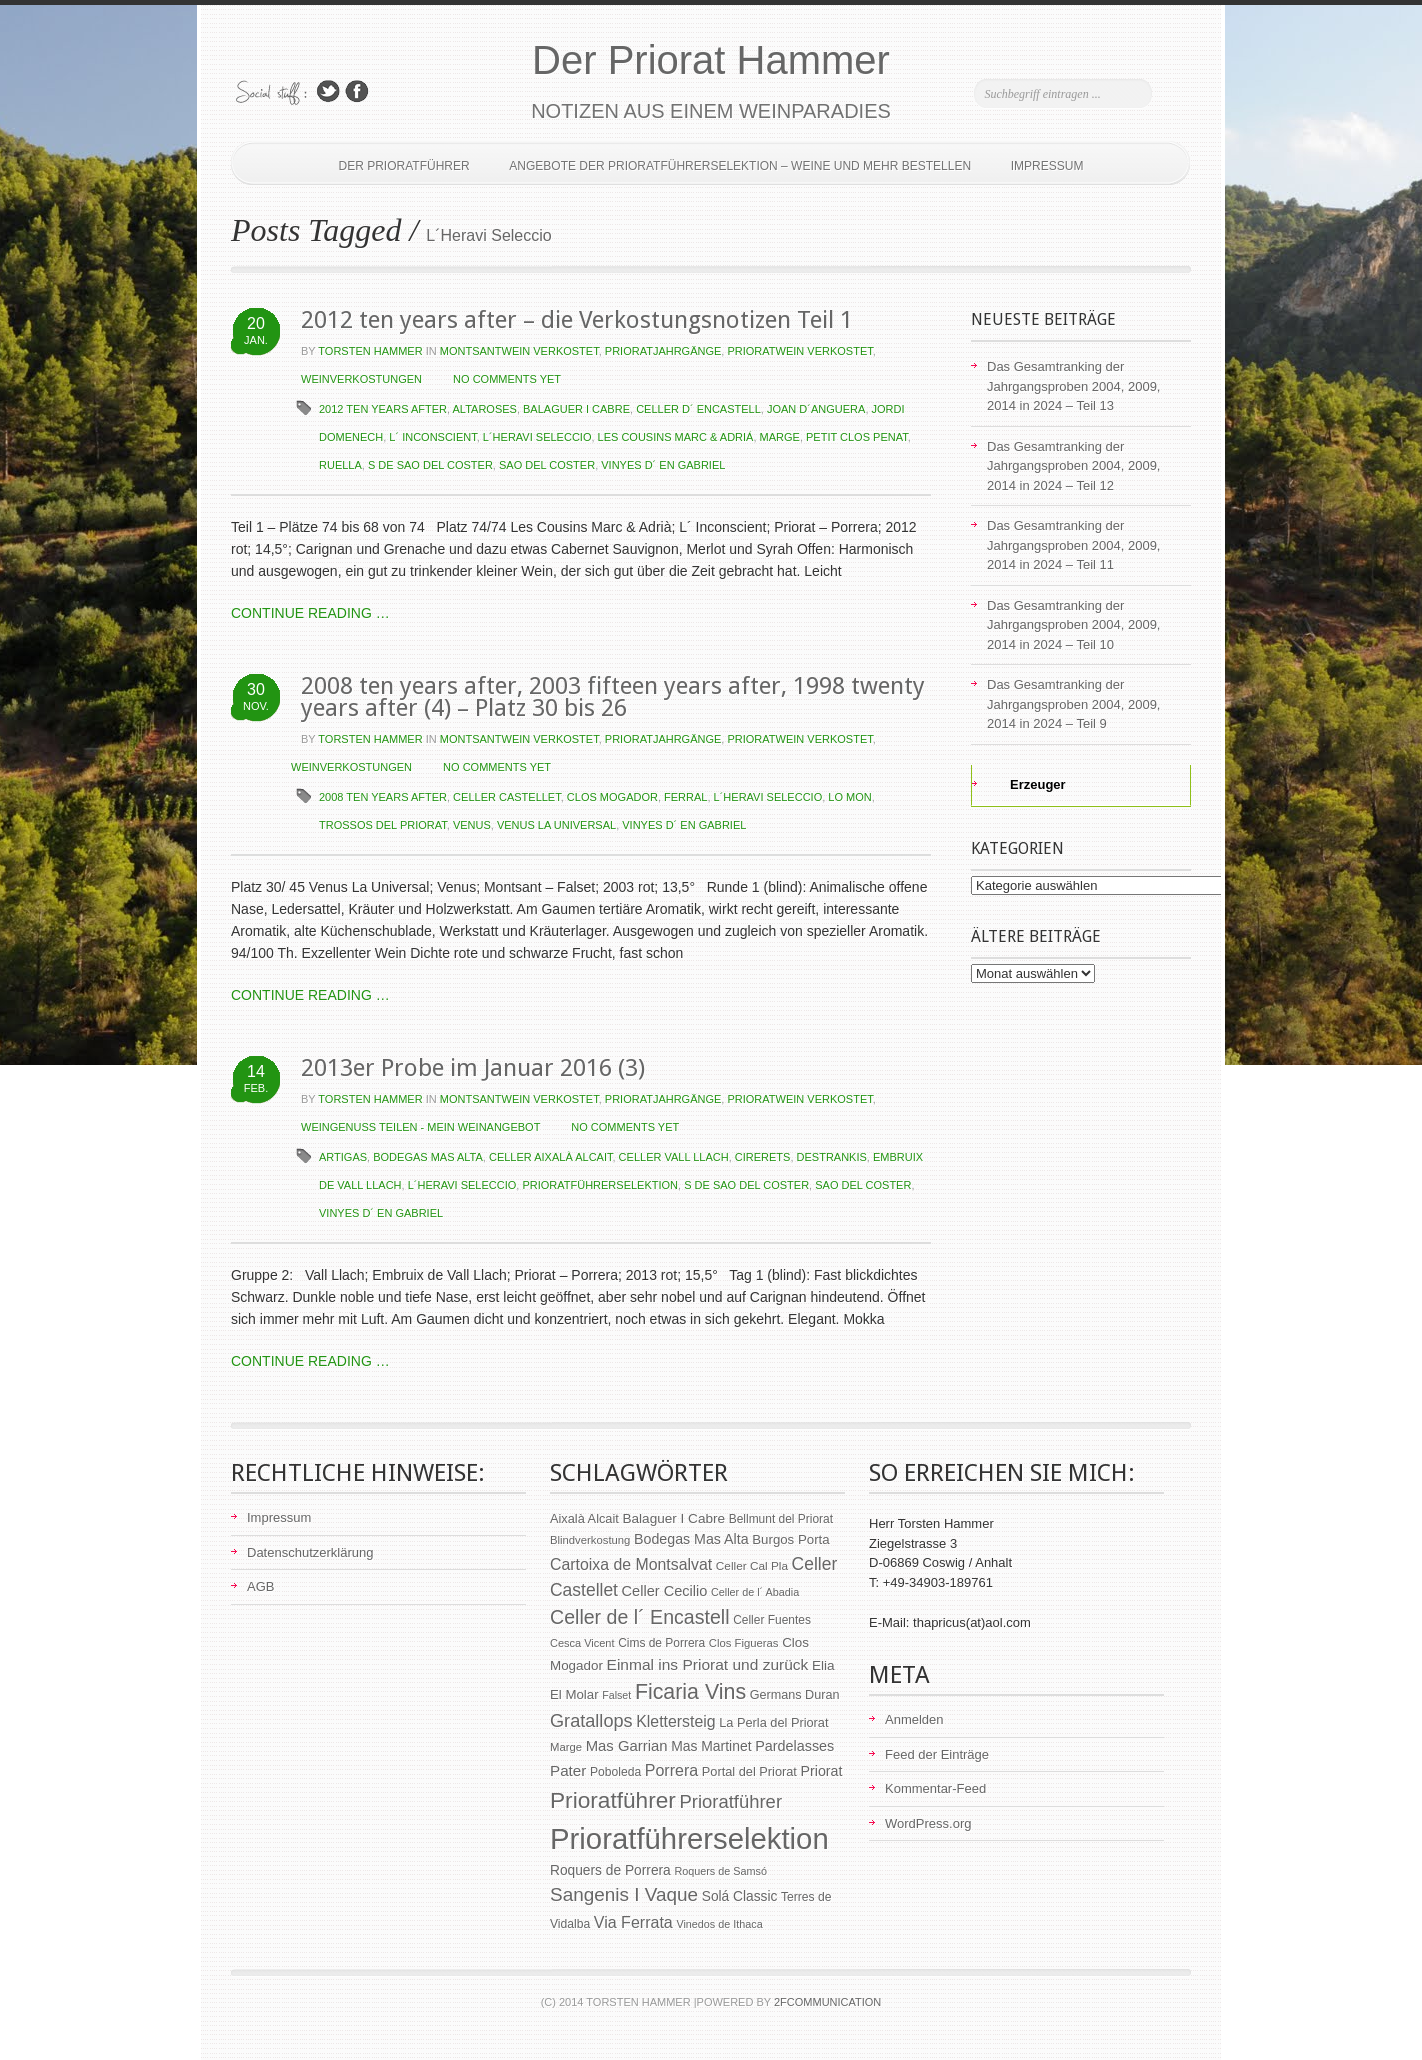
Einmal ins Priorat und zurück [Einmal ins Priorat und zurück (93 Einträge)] (708, 1664)
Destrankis (832, 1157)
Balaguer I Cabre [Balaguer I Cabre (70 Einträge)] (673, 1518)
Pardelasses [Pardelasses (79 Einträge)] (794, 1746)
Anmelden (914, 1719)
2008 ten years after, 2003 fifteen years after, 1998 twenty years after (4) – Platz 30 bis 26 (613, 697)
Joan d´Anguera (816, 409)
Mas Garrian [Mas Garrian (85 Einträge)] (627, 1746)
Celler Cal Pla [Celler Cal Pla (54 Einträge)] (752, 1566)
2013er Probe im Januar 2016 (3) (473, 1068)
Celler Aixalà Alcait (551, 1157)
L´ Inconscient (432, 437)
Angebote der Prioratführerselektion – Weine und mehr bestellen (740, 166)
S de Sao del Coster (430, 465)
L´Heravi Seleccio (537, 437)
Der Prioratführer (404, 166)
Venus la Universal (556, 825)
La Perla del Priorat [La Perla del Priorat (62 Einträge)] (773, 1722)
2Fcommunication (827, 2002)
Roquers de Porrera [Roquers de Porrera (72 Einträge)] (610, 1870)
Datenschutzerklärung (310, 1552)
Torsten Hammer (370, 351)
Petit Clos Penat (857, 437)
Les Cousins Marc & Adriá (676, 437)
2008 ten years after (383, 797)
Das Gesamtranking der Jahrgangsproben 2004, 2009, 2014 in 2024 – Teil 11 (1073, 545)
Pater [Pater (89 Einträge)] (568, 1770)
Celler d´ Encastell (698, 409)
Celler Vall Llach (674, 1157)
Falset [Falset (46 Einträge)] (616, 1695)
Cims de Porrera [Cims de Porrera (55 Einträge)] (661, 1643)
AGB (260, 1586)
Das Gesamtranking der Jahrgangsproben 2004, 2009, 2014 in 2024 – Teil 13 (1073, 386)
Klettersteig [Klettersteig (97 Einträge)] (675, 1721)
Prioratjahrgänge (663, 351)
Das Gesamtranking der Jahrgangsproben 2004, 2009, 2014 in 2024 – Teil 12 (1073, 466)
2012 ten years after (383, 409)
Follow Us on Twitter (328, 91)
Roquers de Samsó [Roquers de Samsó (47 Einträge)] (720, 1871)
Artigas (343, 1157)
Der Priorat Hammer (711, 60)
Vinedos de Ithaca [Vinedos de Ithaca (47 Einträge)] (719, 1924)
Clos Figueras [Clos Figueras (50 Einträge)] (744, 1643)
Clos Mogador (612, 797)
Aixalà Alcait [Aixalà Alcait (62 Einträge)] (584, 1518)
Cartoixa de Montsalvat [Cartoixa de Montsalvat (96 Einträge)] (631, 1564)
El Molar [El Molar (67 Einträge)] (574, 1694)
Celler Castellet (507, 797)
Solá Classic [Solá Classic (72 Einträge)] (740, 1896)
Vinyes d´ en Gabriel (663, 465)
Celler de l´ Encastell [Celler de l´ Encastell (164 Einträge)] (640, 1617)
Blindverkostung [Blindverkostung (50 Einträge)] (590, 1540)
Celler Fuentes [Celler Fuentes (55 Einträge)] (772, 1620)
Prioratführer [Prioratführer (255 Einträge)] (613, 1800)
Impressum (1047, 166)
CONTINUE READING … (310, 613)
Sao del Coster (547, 465)
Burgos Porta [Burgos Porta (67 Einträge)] (790, 1539)
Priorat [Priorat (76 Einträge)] (822, 1771)
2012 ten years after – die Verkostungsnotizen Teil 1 (577, 320)
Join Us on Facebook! (357, 91)
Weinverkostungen (361, 379)
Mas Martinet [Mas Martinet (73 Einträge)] (711, 1746)
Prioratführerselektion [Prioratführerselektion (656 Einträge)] (689, 1838)
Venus (472, 825)
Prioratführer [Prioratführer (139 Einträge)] (731, 1801)
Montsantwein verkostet (519, 351)
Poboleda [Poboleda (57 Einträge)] (615, 1772)
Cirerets (763, 1157)
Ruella (340, 465)
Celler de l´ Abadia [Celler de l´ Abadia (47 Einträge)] (755, 1592)
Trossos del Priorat (383, 825)
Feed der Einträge (937, 1754)
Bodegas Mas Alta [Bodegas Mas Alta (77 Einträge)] (691, 1539)
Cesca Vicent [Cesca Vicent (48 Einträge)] (582, 1643)
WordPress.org (928, 1823)
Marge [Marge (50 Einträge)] (566, 1747)
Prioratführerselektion (600, 1185)
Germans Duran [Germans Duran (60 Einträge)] (795, 1695)
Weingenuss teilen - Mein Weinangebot (420, 1127)
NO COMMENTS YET (507, 379)
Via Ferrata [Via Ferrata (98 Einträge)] (633, 1922)
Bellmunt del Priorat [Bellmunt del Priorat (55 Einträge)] (781, 1519)
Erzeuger (1026, 784)
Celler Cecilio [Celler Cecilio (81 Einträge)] (665, 1591)
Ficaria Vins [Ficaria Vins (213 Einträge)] (690, 1692)
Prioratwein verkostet (799, 351)
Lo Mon (849, 797)
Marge (780, 437)
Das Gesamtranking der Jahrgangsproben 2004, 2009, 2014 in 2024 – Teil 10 (1073, 625)
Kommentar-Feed (935, 1788)
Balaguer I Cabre (576, 409)
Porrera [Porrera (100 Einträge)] (671, 1770)
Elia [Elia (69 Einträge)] (823, 1665)
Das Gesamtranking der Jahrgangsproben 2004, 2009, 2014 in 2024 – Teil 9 (1073, 704)
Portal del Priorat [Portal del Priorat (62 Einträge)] (749, 1771)
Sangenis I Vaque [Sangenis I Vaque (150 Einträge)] (624, 1894)
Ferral (685, 797)
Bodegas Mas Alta (428, 1157)
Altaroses (485, 409)
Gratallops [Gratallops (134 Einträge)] (591, 1721)
